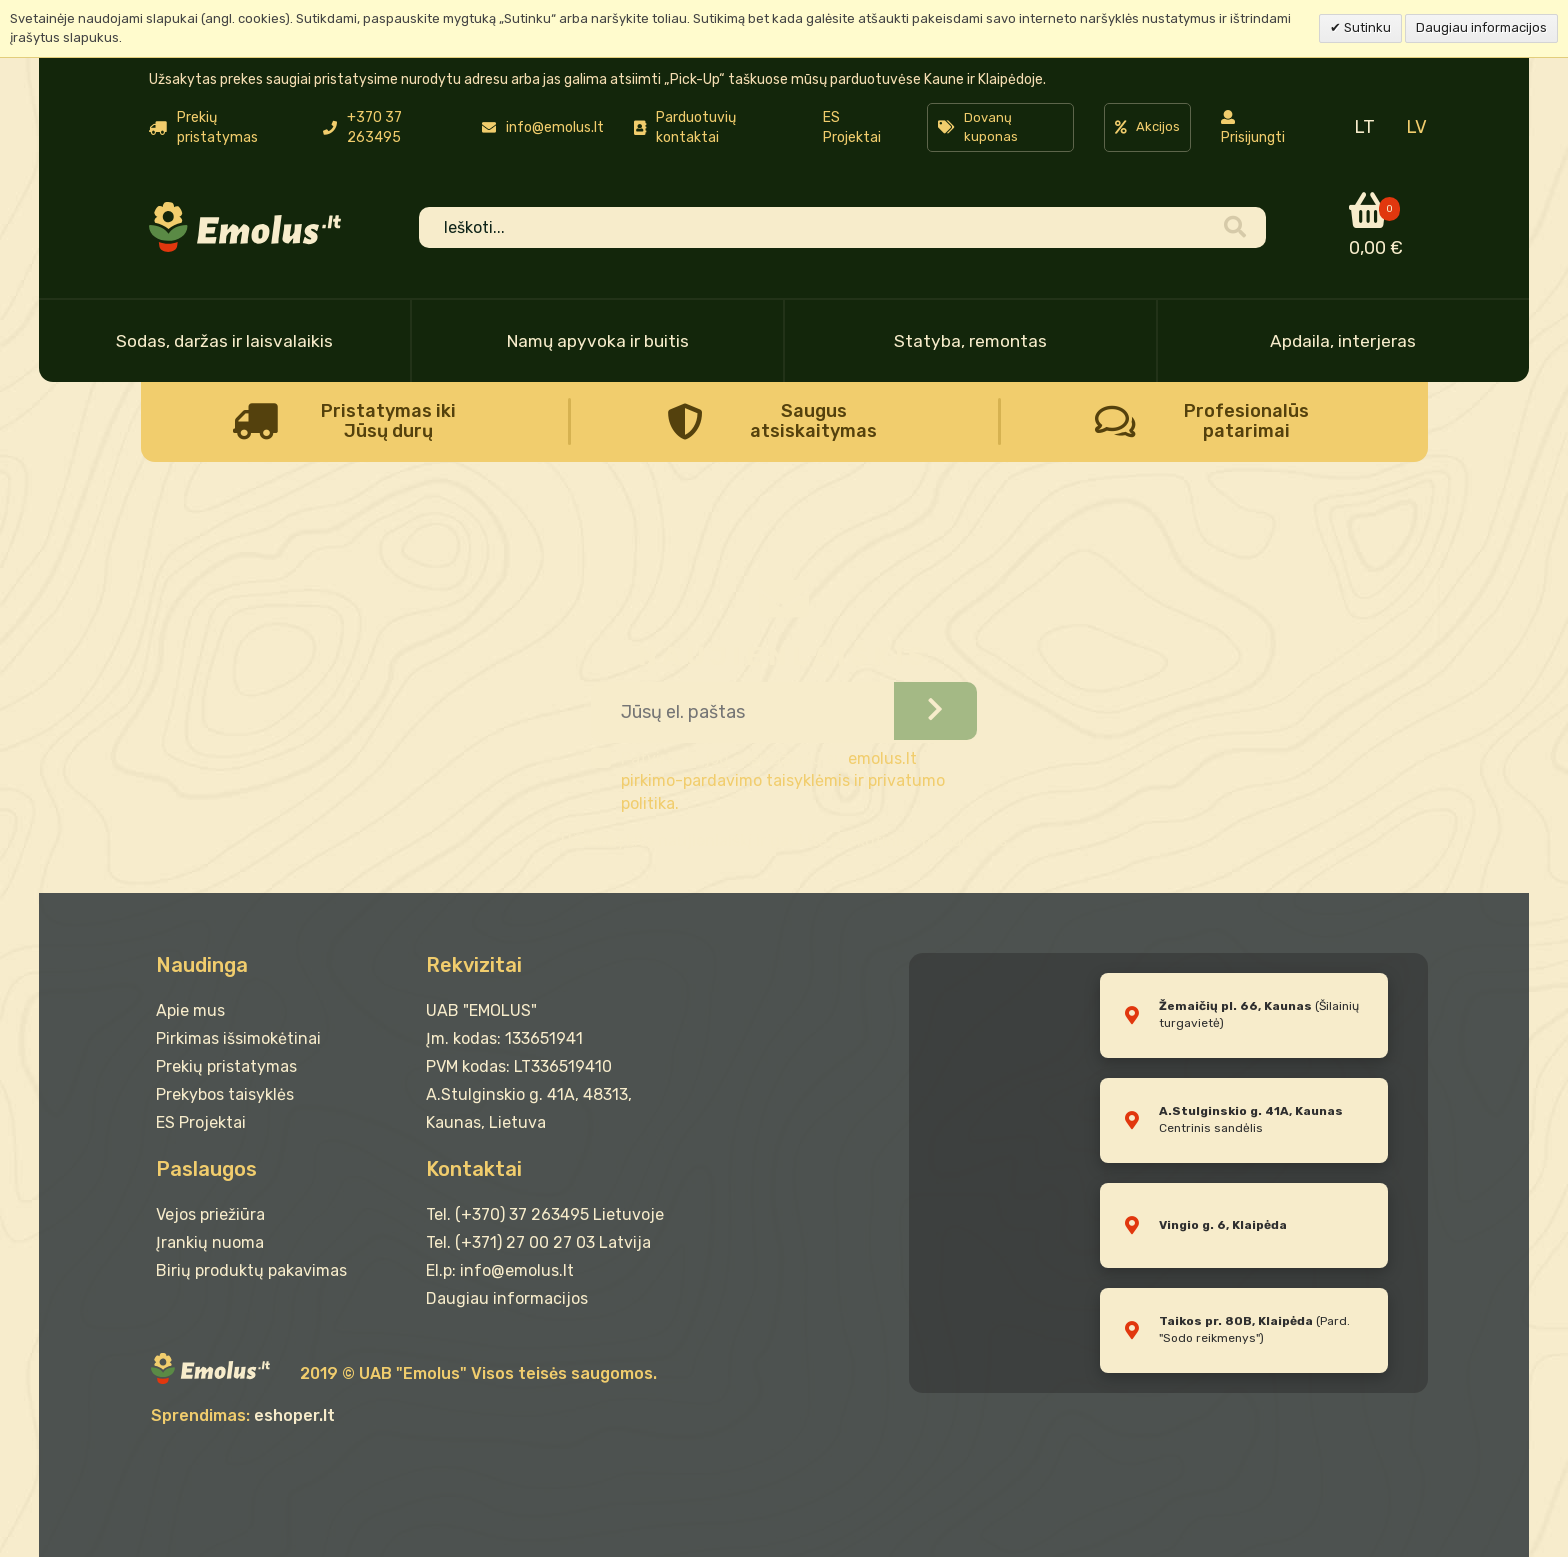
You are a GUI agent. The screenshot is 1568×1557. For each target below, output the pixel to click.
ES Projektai (852, 127)
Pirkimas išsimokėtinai (238, 1038)
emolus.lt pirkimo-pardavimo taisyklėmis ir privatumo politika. (783, 781)
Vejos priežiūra (210, 1214)
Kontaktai (474, 1169)
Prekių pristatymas (226, 1066)
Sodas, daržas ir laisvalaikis (224, 341)
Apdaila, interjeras (1343, 341)
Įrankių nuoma (210, 1242)
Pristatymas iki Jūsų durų (388, 421)
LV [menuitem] (1416, 127)
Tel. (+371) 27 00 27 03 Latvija (538, 1242)
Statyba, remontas (970, 341)
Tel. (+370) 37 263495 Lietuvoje (545, 1214)
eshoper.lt (294, 1415)
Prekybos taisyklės (225, 1094)
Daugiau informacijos (1481, 27)
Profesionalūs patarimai (1246, 421)
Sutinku (1366, 27)
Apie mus (190, 1010)
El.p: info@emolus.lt (500, 1270)
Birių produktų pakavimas (251, 1270)
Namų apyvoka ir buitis (598, 341)
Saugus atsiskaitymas (813, 421)
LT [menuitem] (1364, 127)
